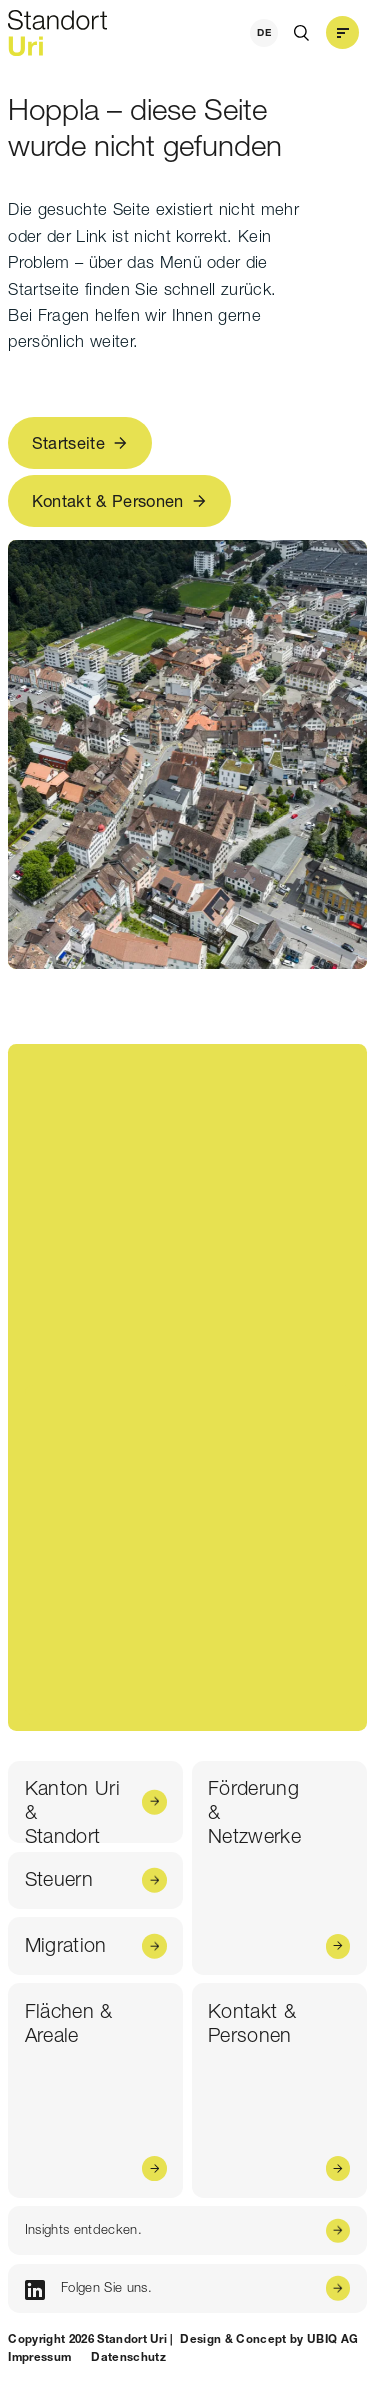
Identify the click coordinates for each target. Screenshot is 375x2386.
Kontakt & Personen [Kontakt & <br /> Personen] (252, 2023)
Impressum (39, 2357)
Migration (66, 1945)
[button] (342, 33)
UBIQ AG (332, 2339)
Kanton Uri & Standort (72, 1809)
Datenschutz (128, 2357)
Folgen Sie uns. (88, 2289)
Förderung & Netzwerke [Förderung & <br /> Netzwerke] (254, 1811)
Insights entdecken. (83, 2229)
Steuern (59, 1879)
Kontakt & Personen (108, 501)
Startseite (68, 443)
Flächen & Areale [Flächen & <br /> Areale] (69, 2023)
